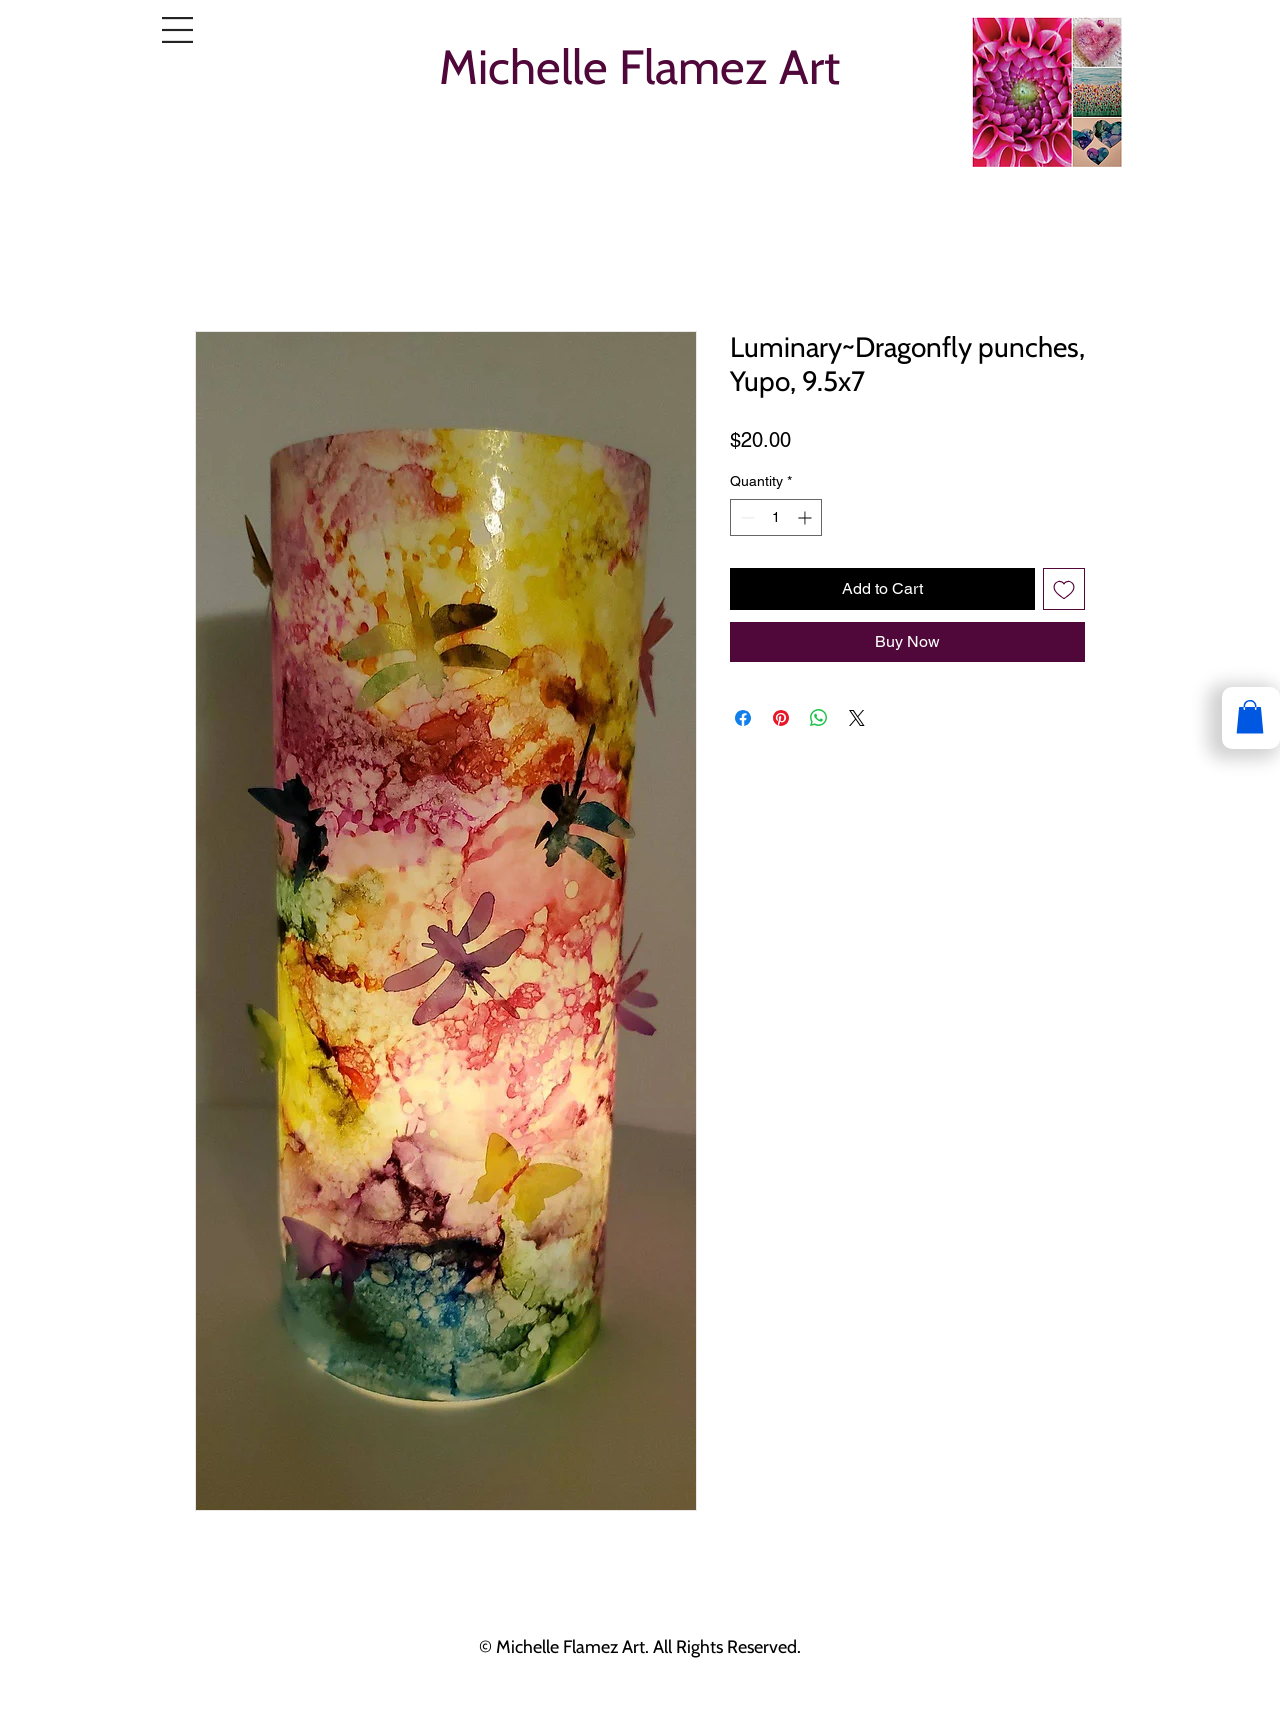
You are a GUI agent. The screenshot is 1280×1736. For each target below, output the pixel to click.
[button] (177, 30)
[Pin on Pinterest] (781, 718)
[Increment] (806, 517)
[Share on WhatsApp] (819, 718)
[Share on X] (857, 718)
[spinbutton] (776, 517)
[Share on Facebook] (743, 718)
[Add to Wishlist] (1064, 589)
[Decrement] (745, 517)
